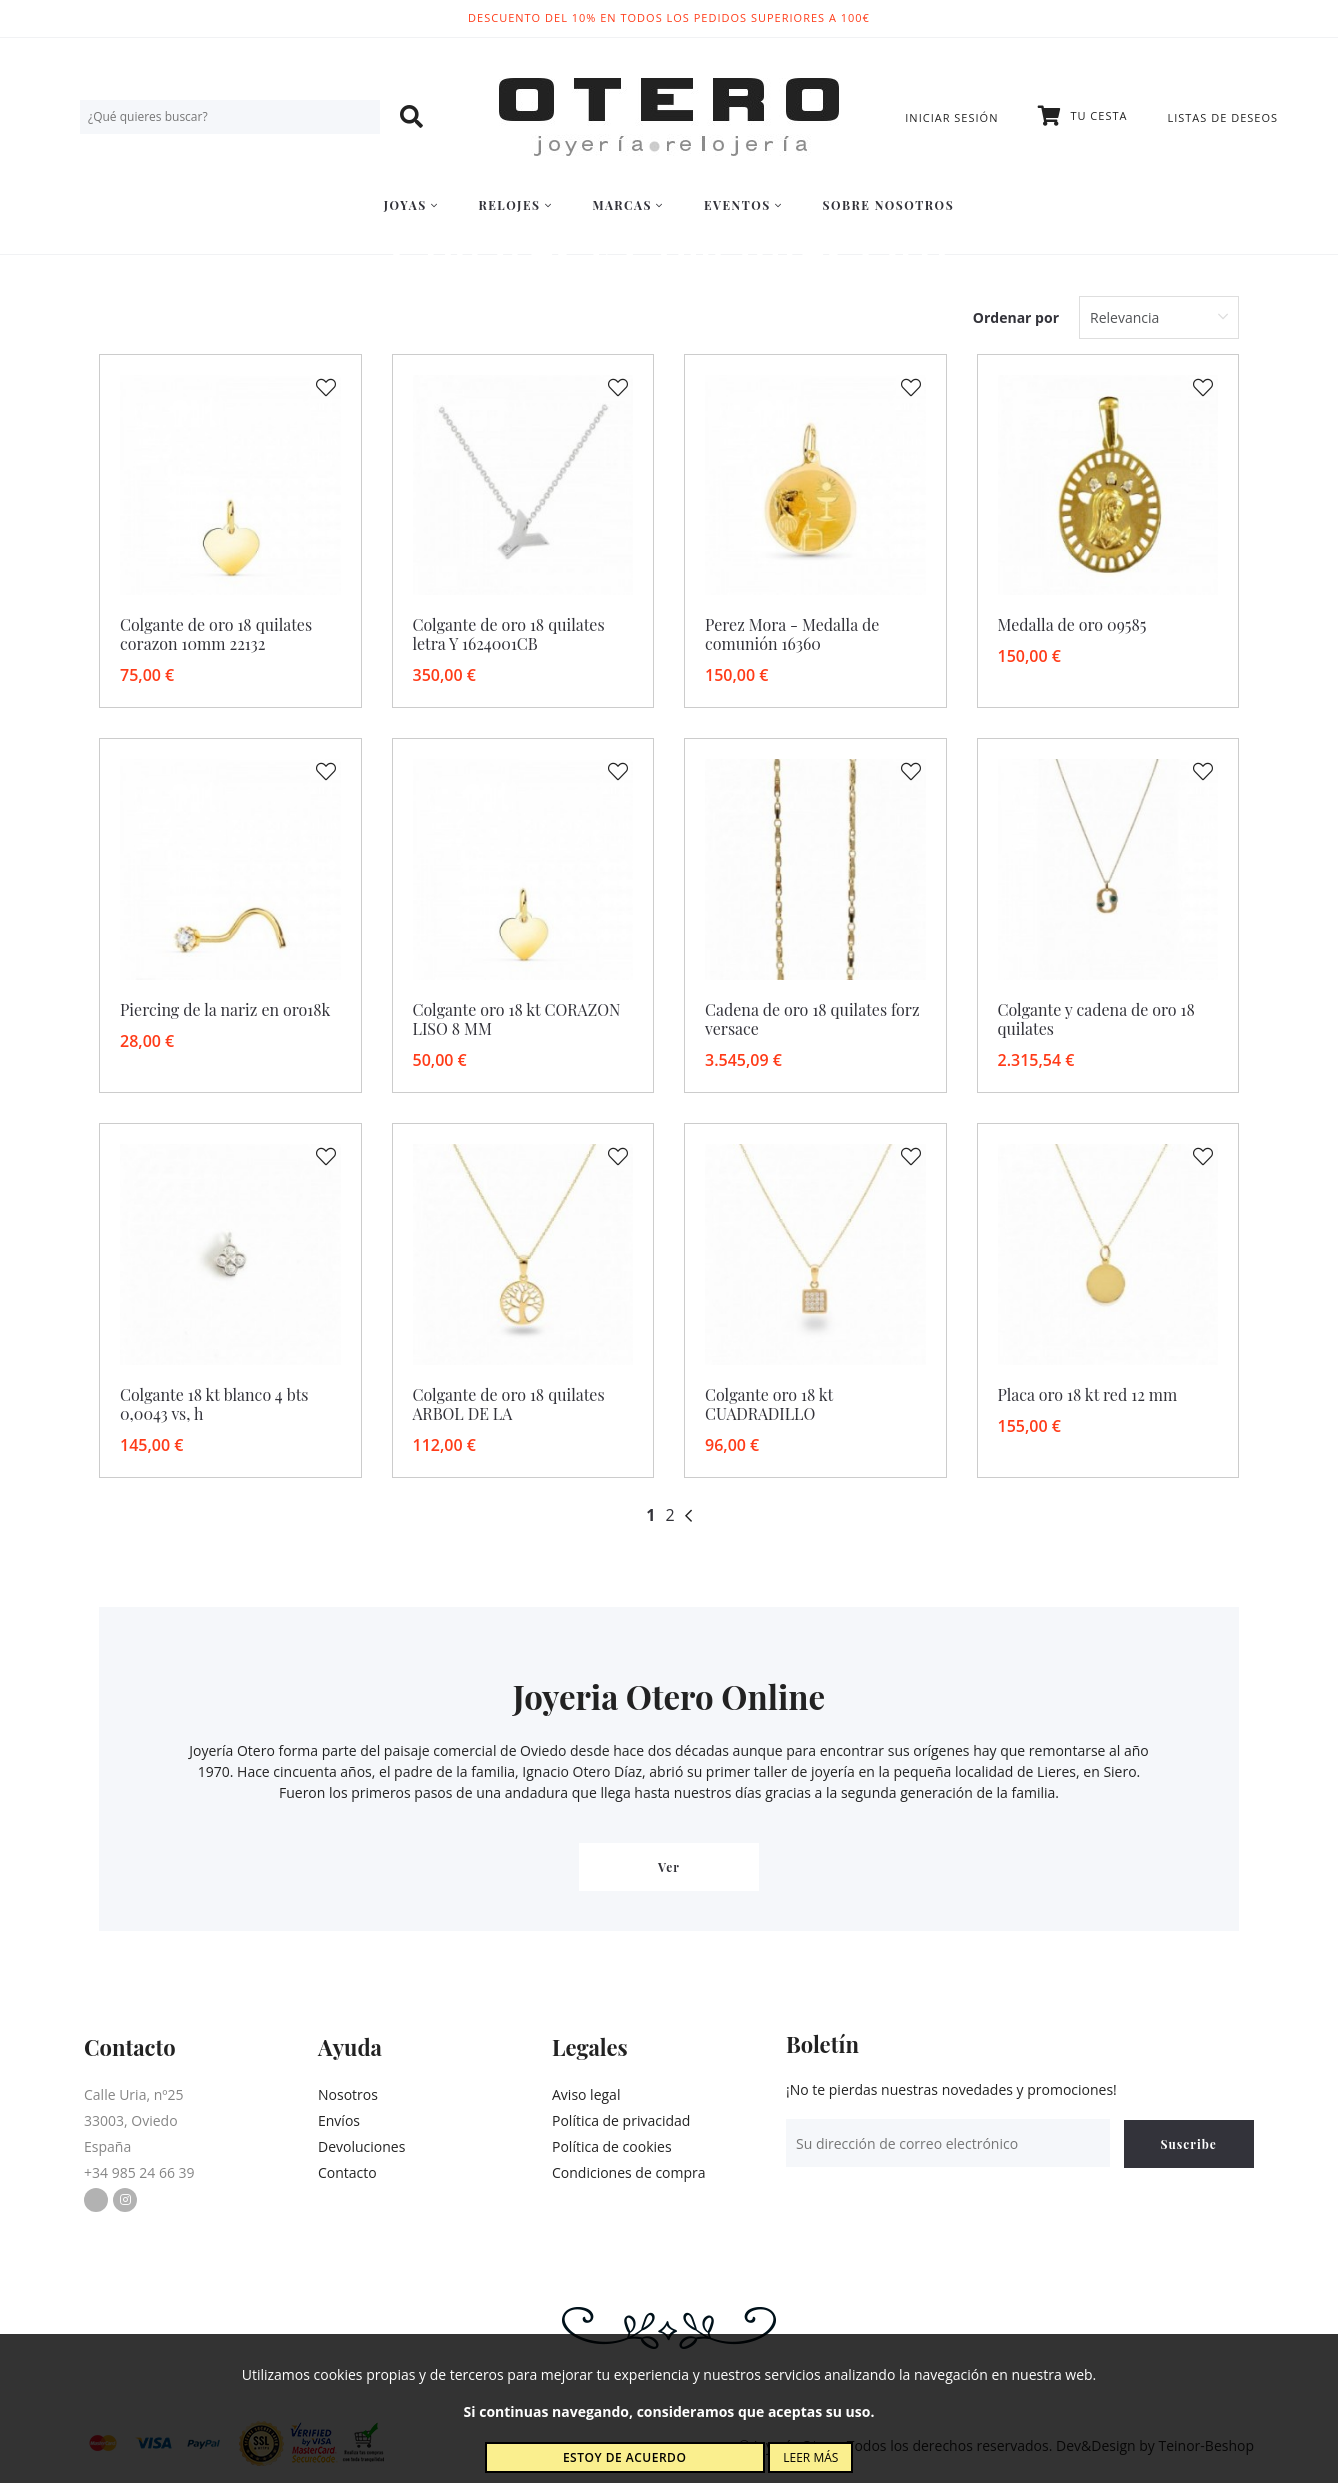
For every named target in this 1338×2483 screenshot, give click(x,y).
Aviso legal (586, 2094)
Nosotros (348, 2094)
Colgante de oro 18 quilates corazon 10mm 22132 (216, 634)
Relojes (515, 205)
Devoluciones (361, 2146)
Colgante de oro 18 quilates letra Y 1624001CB (509, 634)
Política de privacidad (621, 2120)
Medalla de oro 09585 (1072, 624)
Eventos (743, 205)
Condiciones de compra (629, 2172)
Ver (669, 1867)
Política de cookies (612, 2146)
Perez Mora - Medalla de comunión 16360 (792, 634)
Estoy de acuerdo (624, 2457)
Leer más (810, 2457)
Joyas (411, 205)
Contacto (347, 2172)
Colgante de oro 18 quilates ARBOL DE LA (509, 1404)
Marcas (627, 205)
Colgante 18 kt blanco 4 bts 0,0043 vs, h (214, 1404)
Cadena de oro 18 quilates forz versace (812, 1019)
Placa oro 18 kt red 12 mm (1088, 1394)
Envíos (339, 2120)
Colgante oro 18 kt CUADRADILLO (769, 1404)
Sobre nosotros (889, 205)
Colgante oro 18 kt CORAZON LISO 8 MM (517, 1019)
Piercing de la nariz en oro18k (225, 1009)
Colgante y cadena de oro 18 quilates (1096, 1019)
